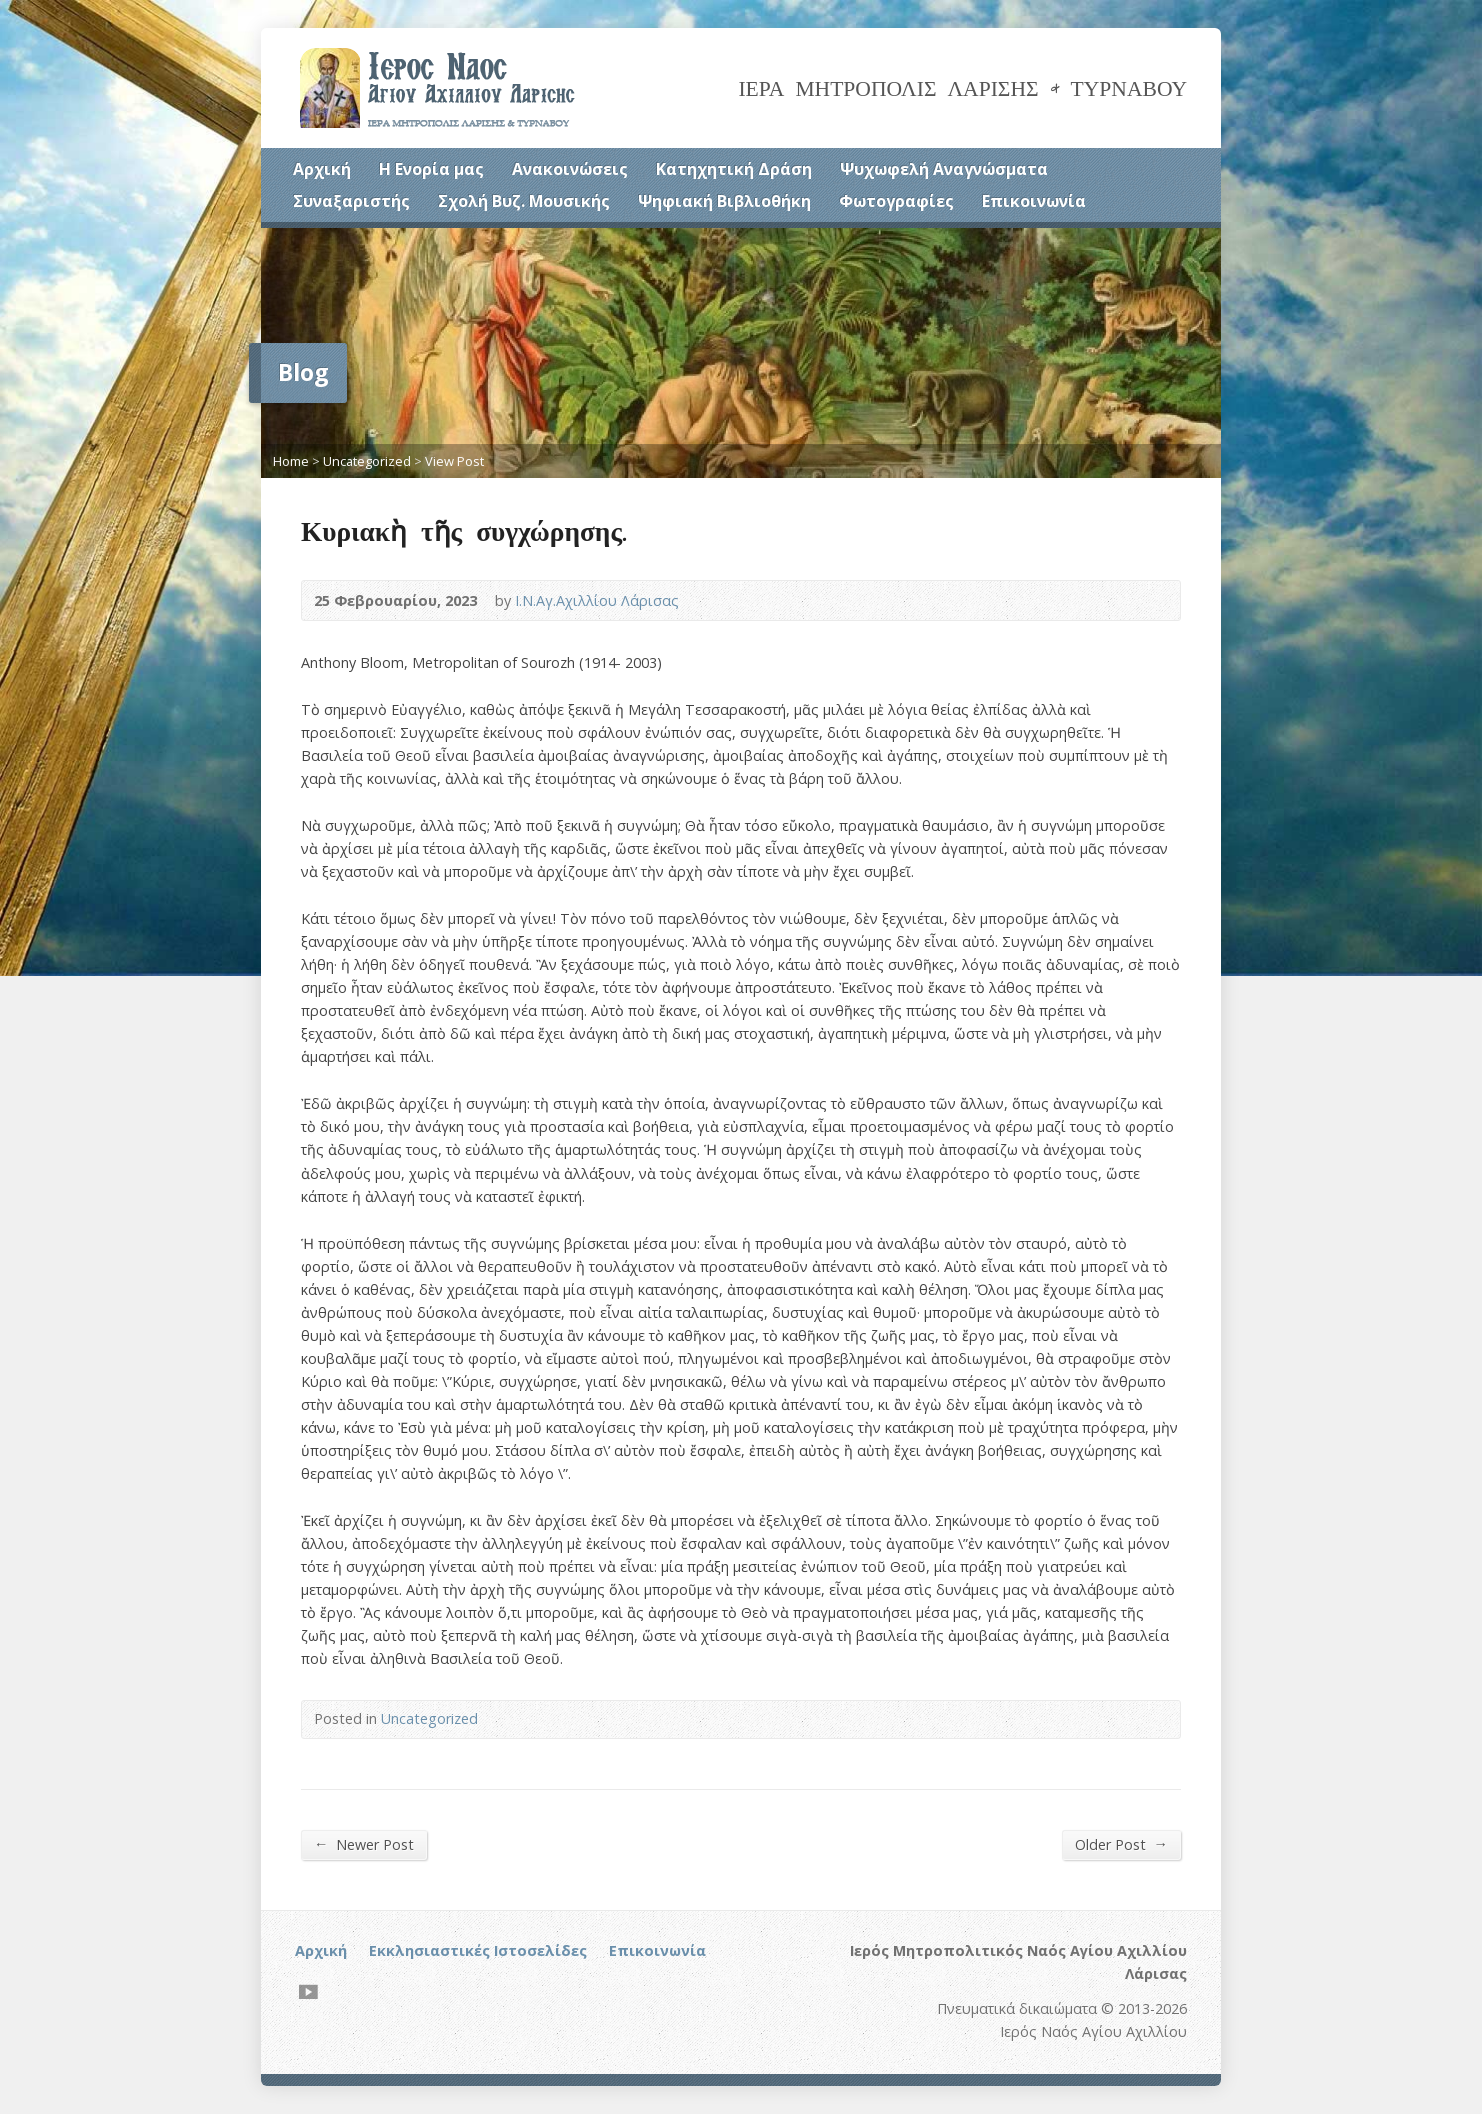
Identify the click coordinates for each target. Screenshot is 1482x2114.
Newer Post (364, 1844)
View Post (454, 461)
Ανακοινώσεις (570, 169)
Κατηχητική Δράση (734, 169)
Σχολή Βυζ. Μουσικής (524, 201)
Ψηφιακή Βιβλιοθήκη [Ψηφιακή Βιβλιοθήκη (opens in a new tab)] (724, 201)
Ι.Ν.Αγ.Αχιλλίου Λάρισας (597, 600)
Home (291, 461)
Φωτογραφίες (896, 201)
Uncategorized (367, 461)
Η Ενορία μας (431, 169)
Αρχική (322, 169)
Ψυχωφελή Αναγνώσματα (944, 169)
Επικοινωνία (1034, 201)
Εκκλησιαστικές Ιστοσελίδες (478, 1950)
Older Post (1121, 1844)
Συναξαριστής (351, 201)
